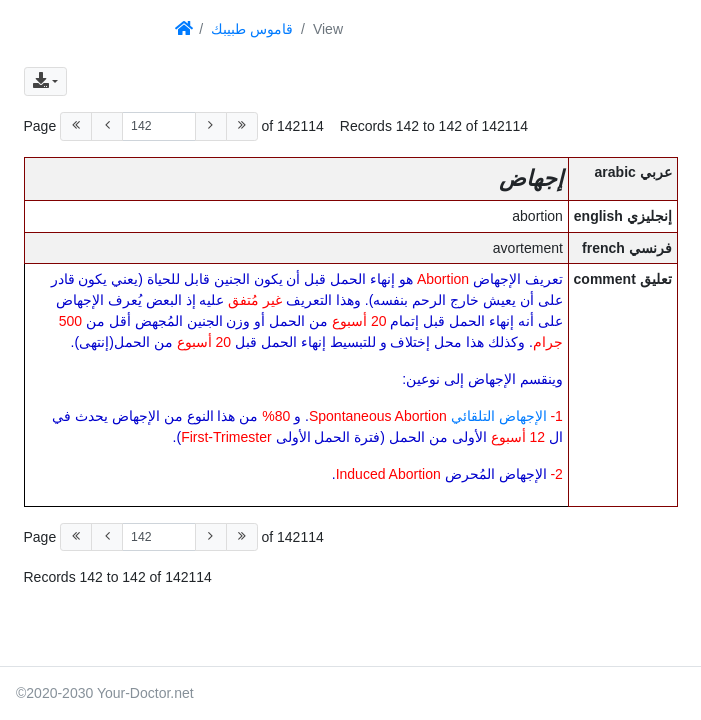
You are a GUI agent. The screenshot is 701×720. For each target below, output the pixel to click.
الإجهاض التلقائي (499, 416)
